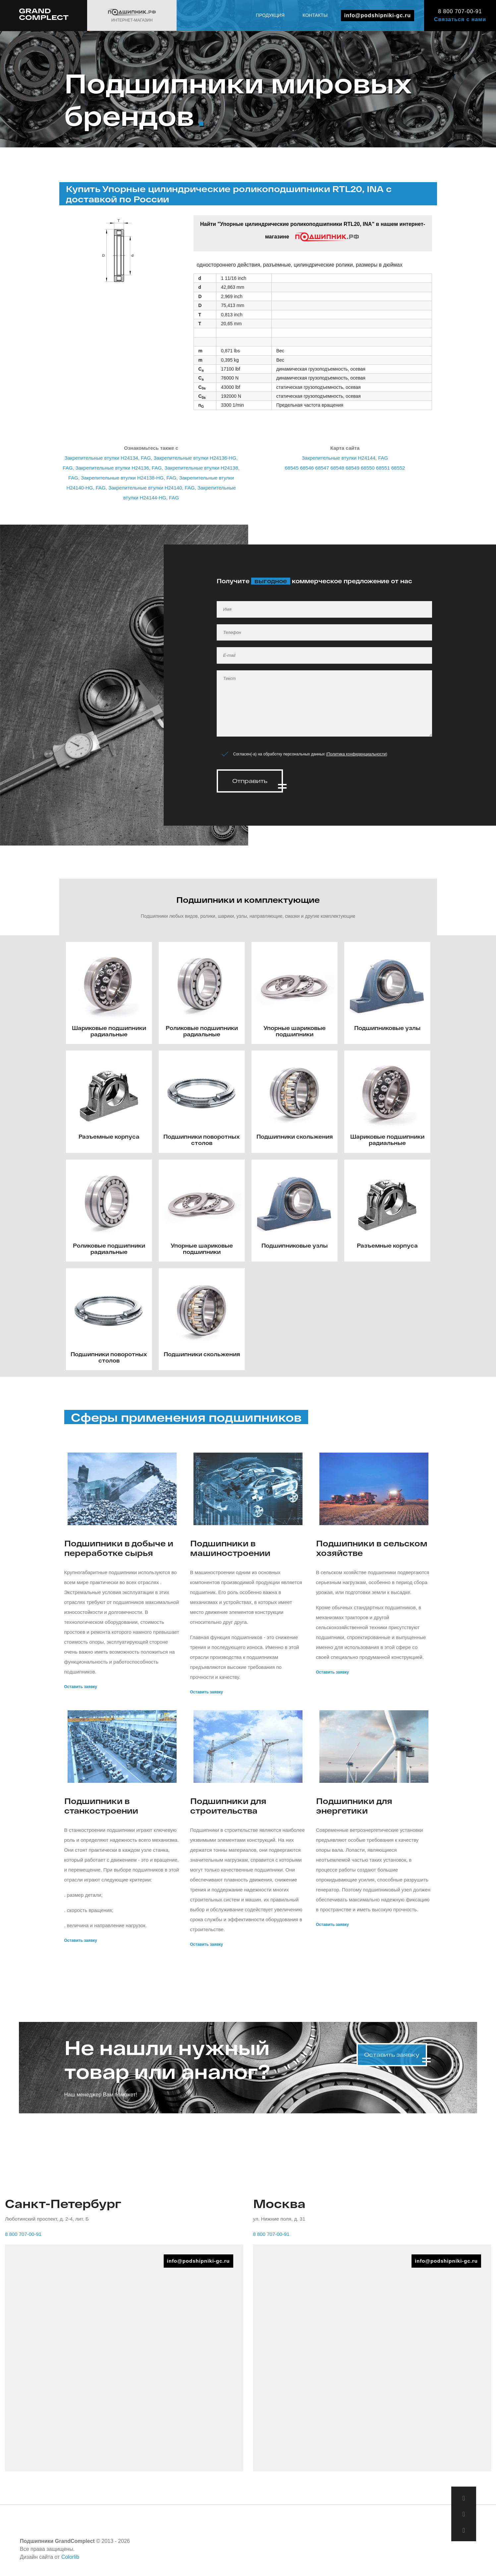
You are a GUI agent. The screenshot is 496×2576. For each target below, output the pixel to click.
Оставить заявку (80, 1685)
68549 (352, 468)
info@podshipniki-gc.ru (377, 15)
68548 (337, 468)
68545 (292, 468)
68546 (307, 468)
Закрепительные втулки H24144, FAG (345, 458)
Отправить (249, 781)
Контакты (315, 15)
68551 (383, 468)
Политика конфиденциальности (356, 754)
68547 (322, 468)
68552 (398, 468)
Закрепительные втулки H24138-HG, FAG (128, 478)
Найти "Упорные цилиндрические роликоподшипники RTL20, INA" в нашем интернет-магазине (312, 231)
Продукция (270, 15)
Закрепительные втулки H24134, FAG (108, 458)
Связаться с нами (460, 19)
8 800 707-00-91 (460, 11)
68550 (368, 468)
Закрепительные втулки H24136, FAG (119, 468)
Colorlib (70, 2555)
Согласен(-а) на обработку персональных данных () (310, 754)
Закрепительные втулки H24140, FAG (151, 487)
